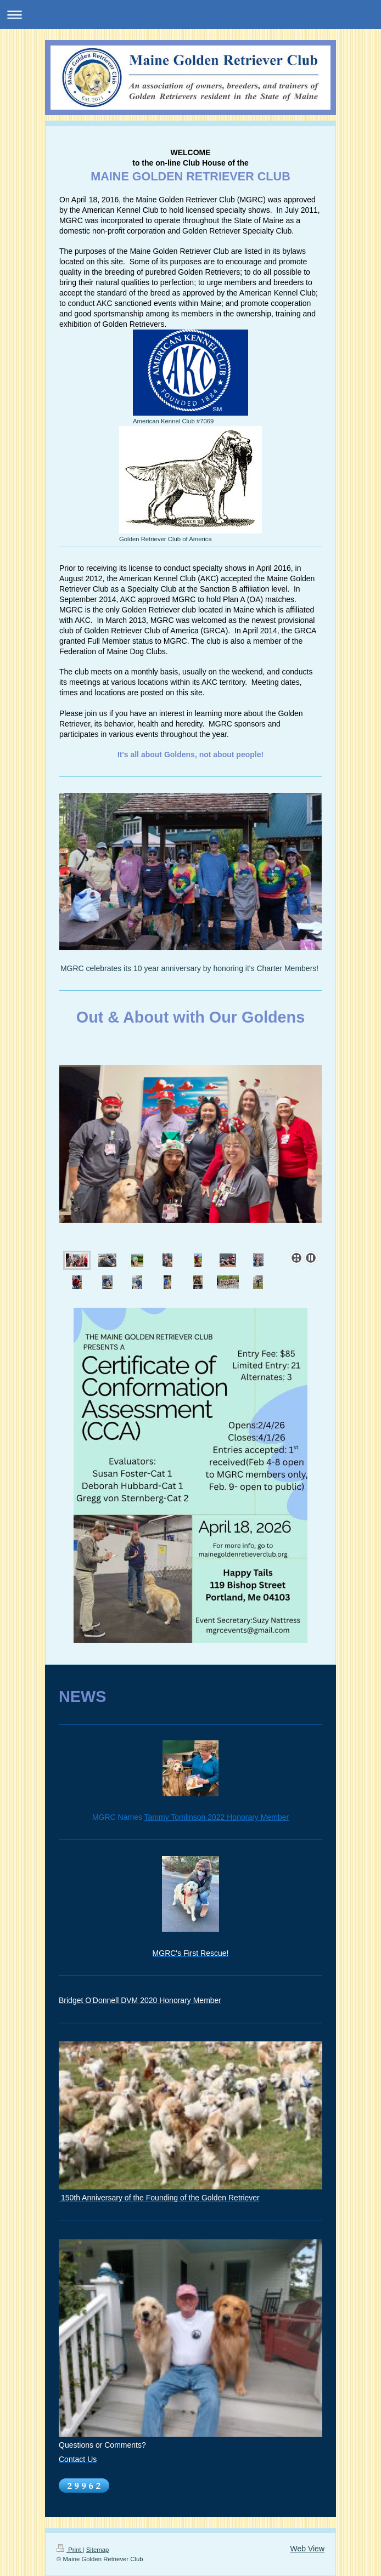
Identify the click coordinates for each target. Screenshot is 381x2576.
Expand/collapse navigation (190, 14)
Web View (307, 2548)
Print (70, 2549)
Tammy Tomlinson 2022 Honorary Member (216, 1817)
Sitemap (97, 2549)
